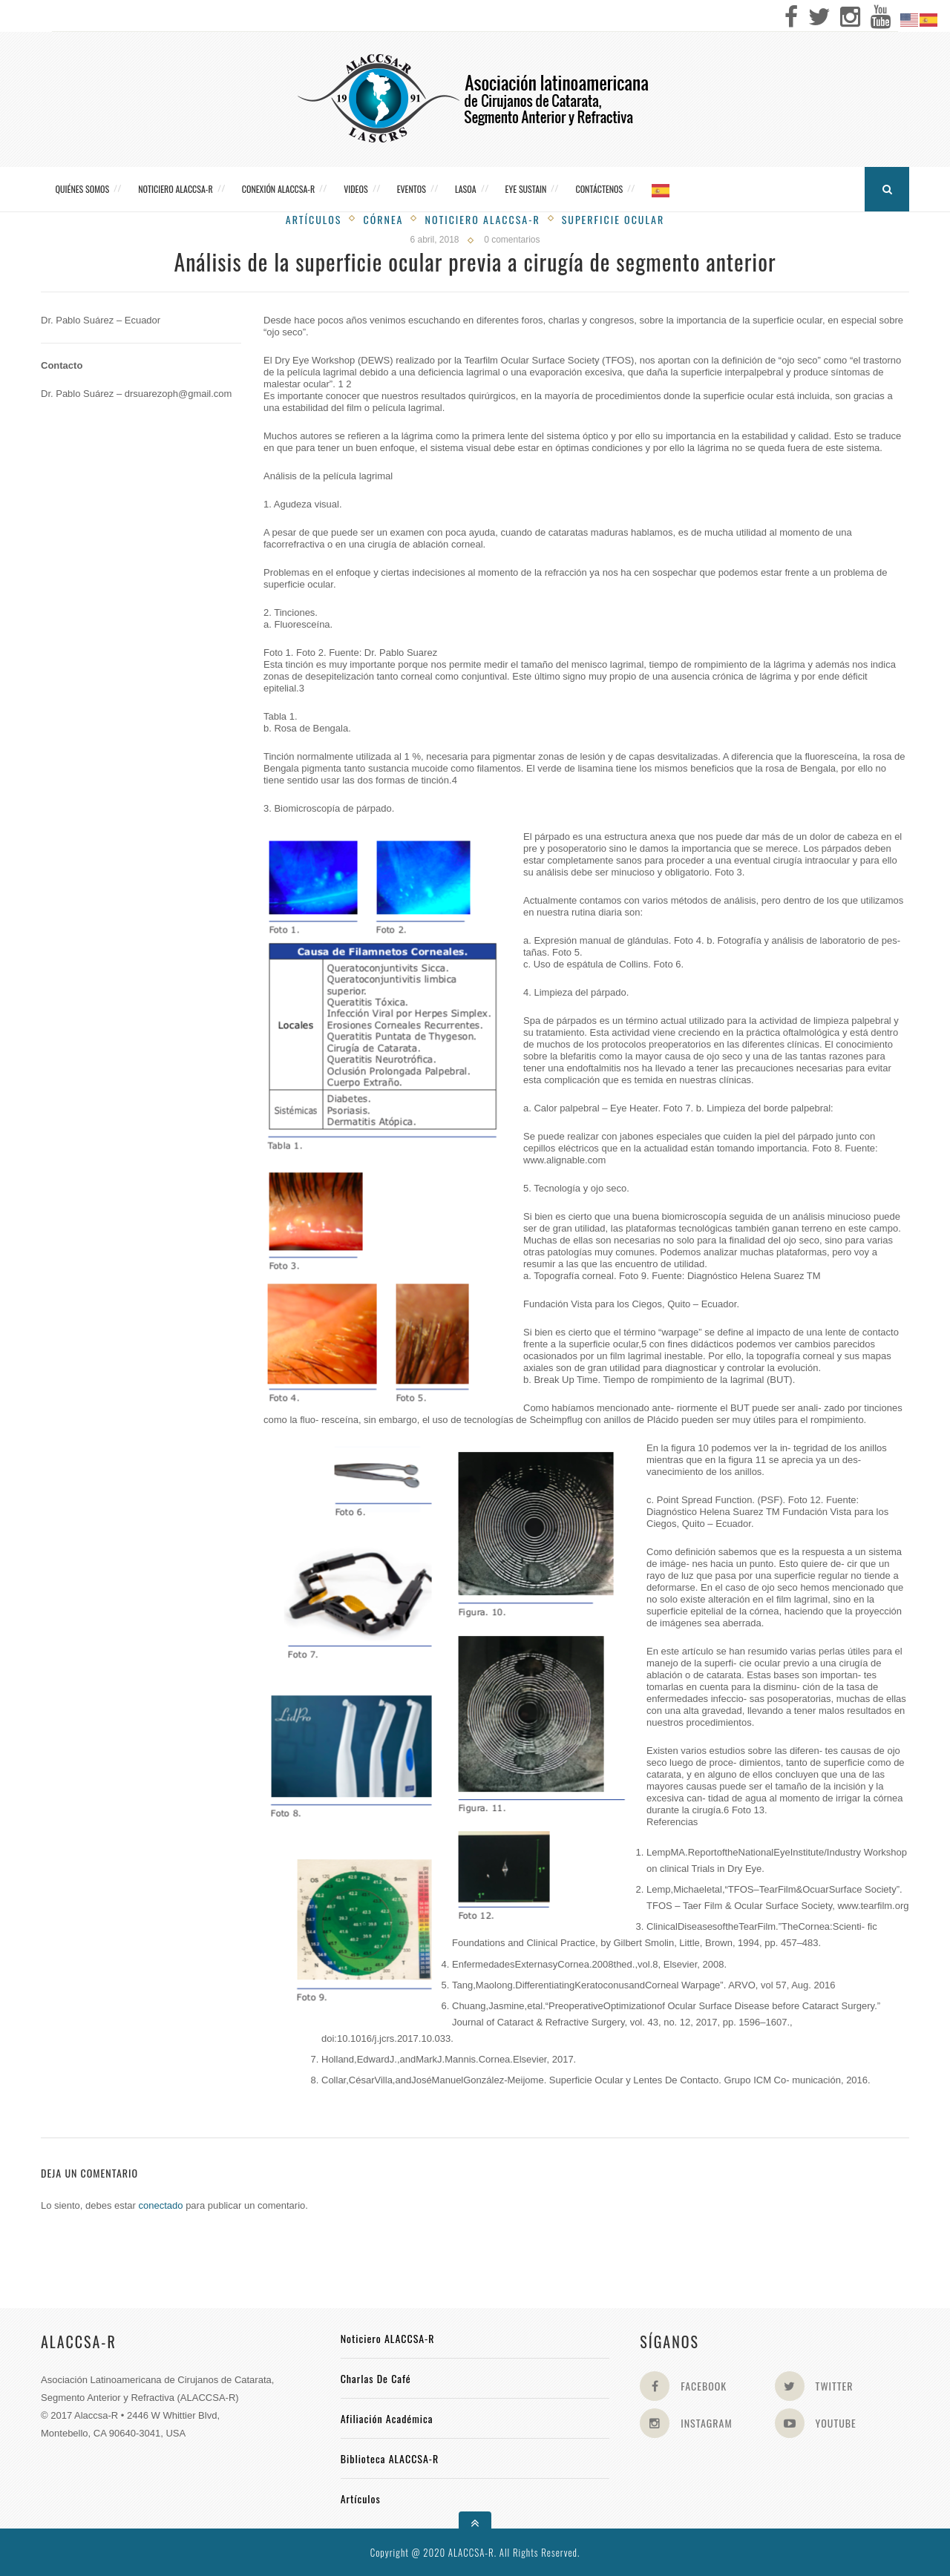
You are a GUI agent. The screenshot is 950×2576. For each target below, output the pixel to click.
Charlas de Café (376, 2378)
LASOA (465, 189)
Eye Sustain (526, 189)
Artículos (314, 219)
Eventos (411, 189)
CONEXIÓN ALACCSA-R (278, 189)
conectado (161, 2205)
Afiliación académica (387, 2418)
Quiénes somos (83, 189)
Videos (355, 189)
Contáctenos (599, 189)
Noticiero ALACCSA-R (175, 189)
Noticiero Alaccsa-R (482, 219)
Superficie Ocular (613, 219)
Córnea (383, 219)
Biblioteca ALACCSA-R (390, 2458)
